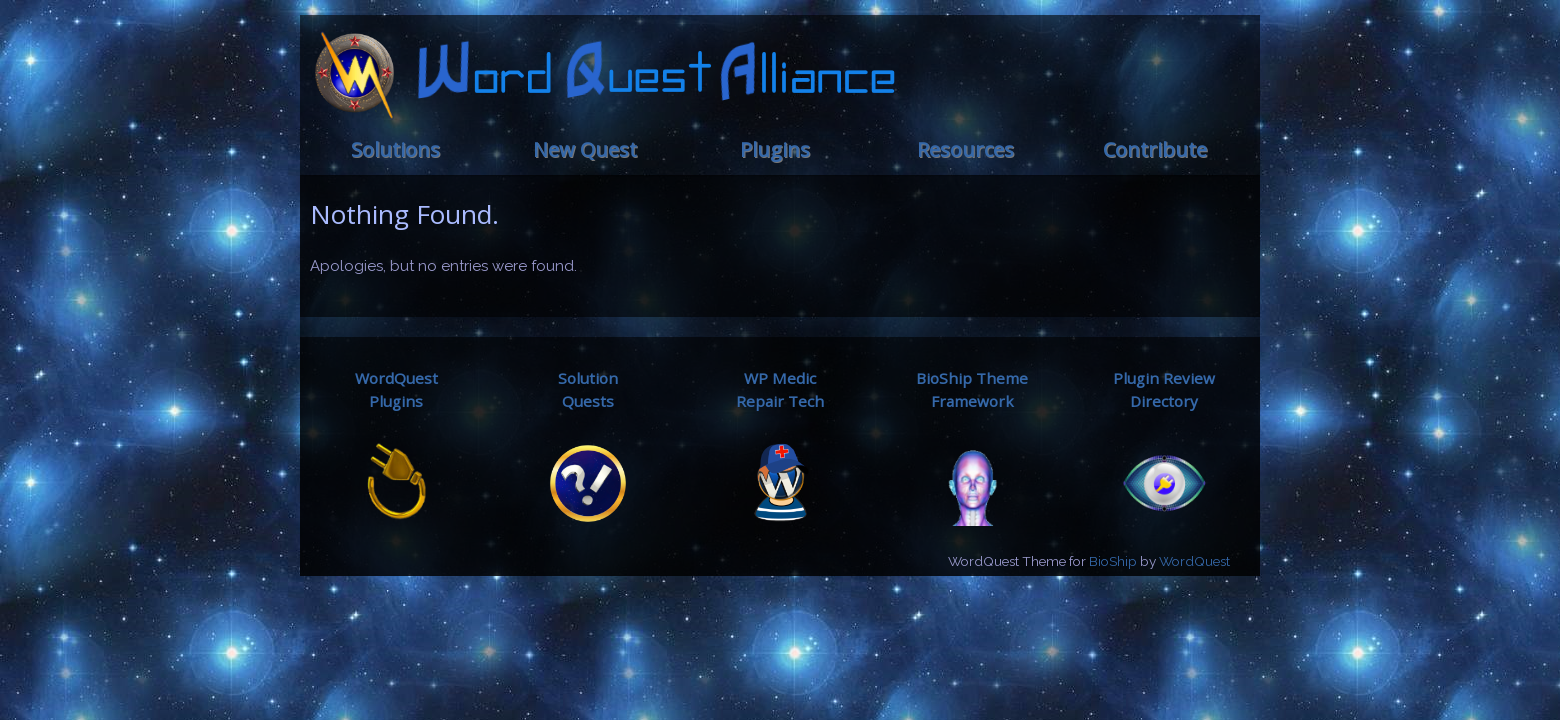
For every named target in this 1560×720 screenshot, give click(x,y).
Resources (965, 149)
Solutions (395, 149)
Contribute (1155, 149)
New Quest (585, 149)
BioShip (1113, 561)
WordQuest (1194, 561)
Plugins (775, 149)
